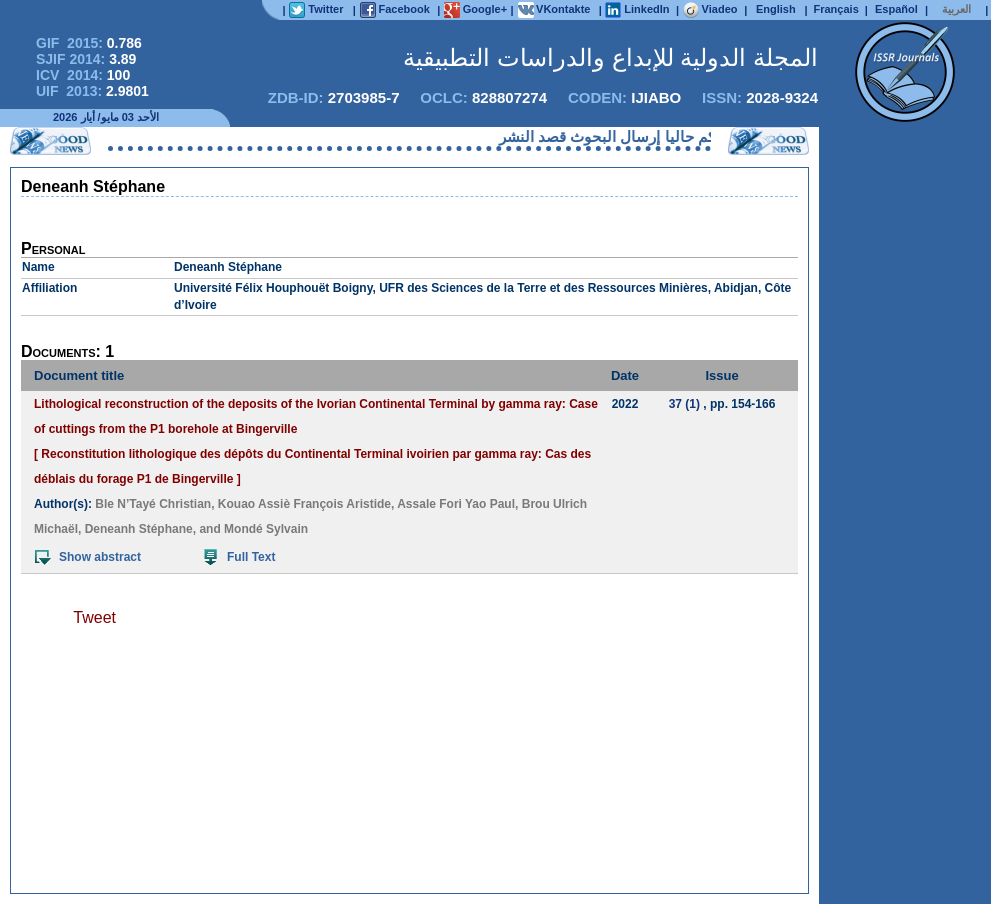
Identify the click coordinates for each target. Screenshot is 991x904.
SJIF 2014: (86, 59)
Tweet (94, 617)
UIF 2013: (92, 91)
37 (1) (684, 404)
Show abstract (88, 557)
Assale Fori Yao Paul (456, 504)
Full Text (239, 557)
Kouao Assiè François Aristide (304, 504)
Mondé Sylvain (266, 529)
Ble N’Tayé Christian (153, 504)
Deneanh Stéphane (139, 529)
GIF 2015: (89, 43)
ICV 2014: (83, 75)
